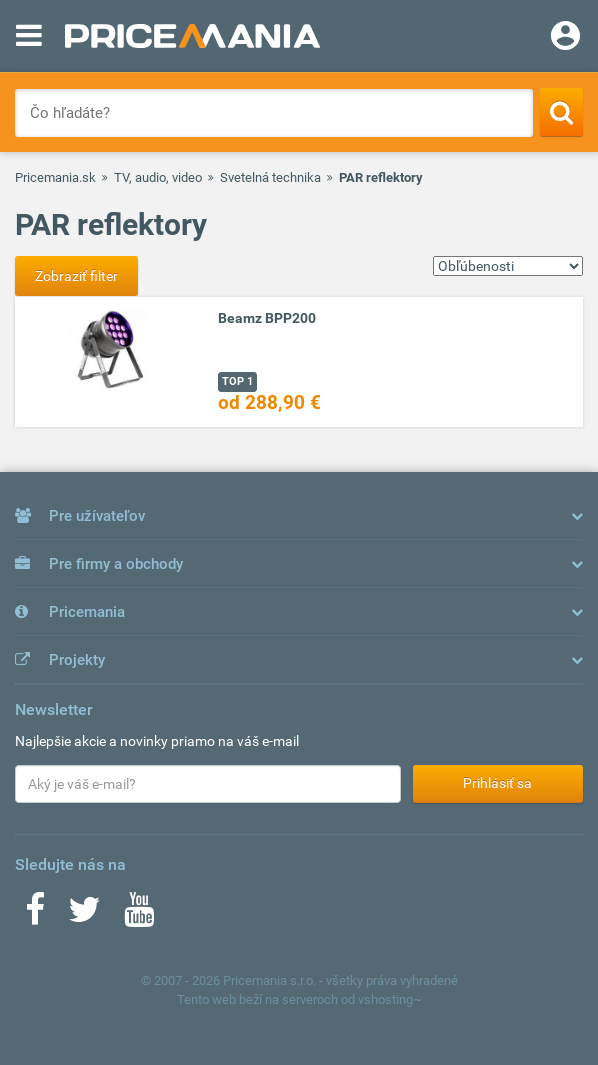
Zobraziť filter (76, 276)
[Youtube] (139, 916)
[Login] (565, 38)
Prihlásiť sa (497, 783)
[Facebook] (35, 916)
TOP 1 (237, 381)
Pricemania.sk (55, 177)
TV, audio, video (158, 177)
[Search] (561, 112)
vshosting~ (390, 999)
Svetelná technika (270, 177)
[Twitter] (84, 916)
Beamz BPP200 (267, 318)
